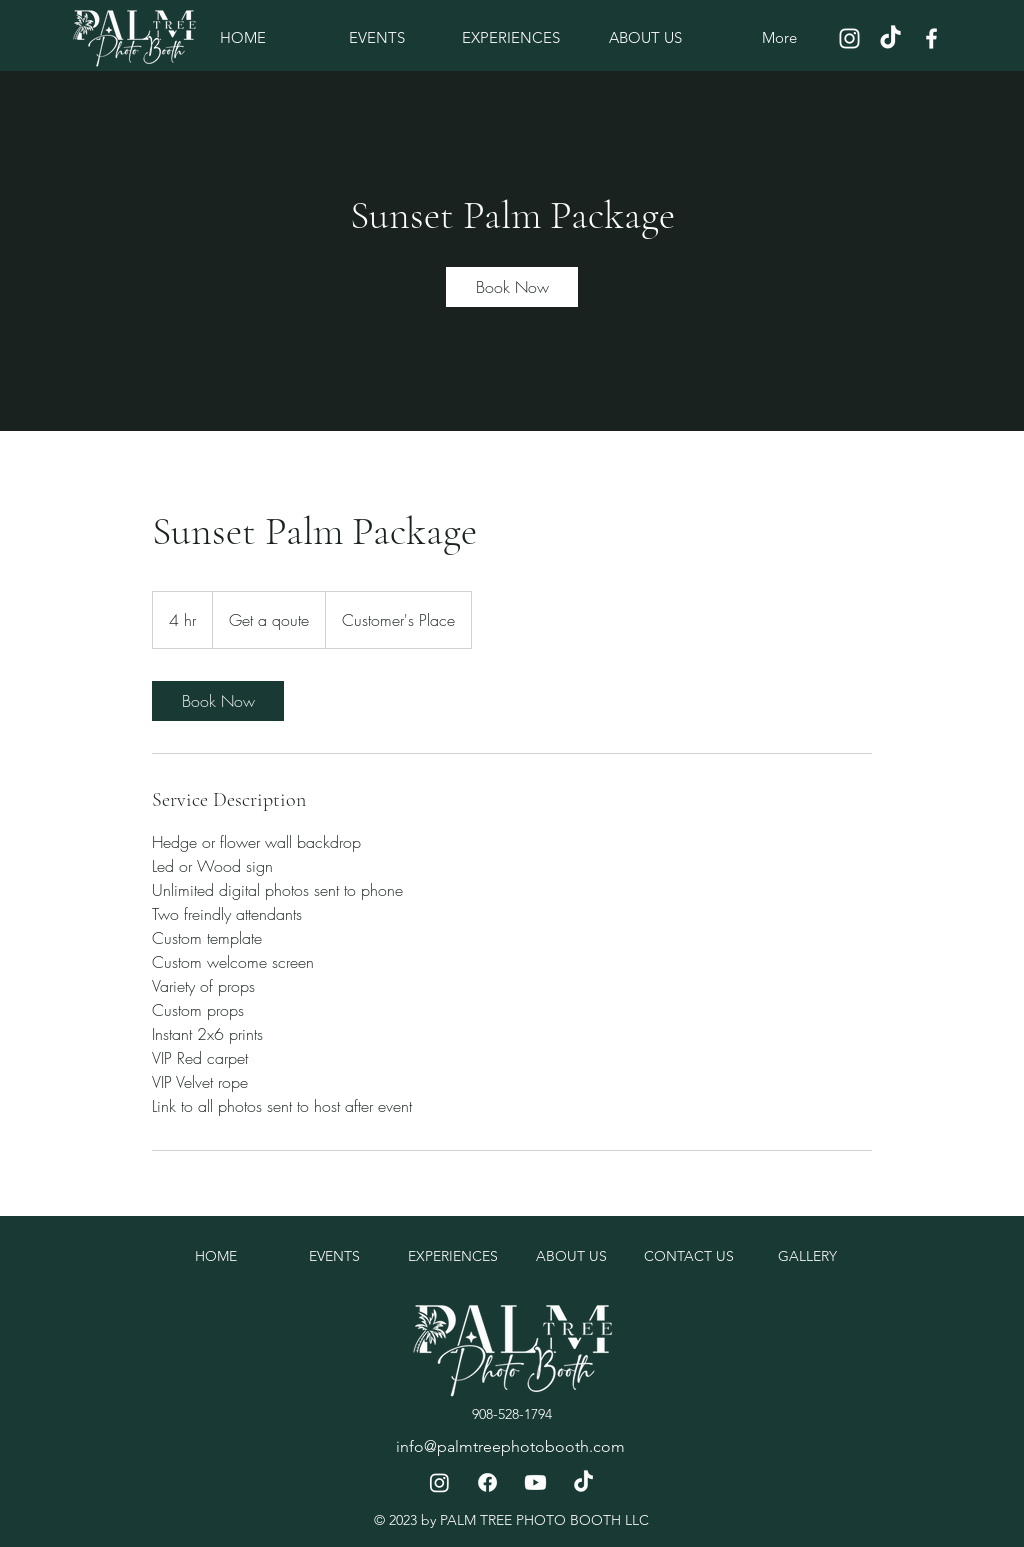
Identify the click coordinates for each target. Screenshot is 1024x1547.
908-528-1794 (512, 1414)
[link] (512, 287)
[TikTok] (890, 38)
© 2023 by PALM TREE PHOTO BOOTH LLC (511, 1520)
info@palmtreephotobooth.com (510, 1446)
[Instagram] (849, 38)
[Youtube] (535, 1482)
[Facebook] (931, 38)
